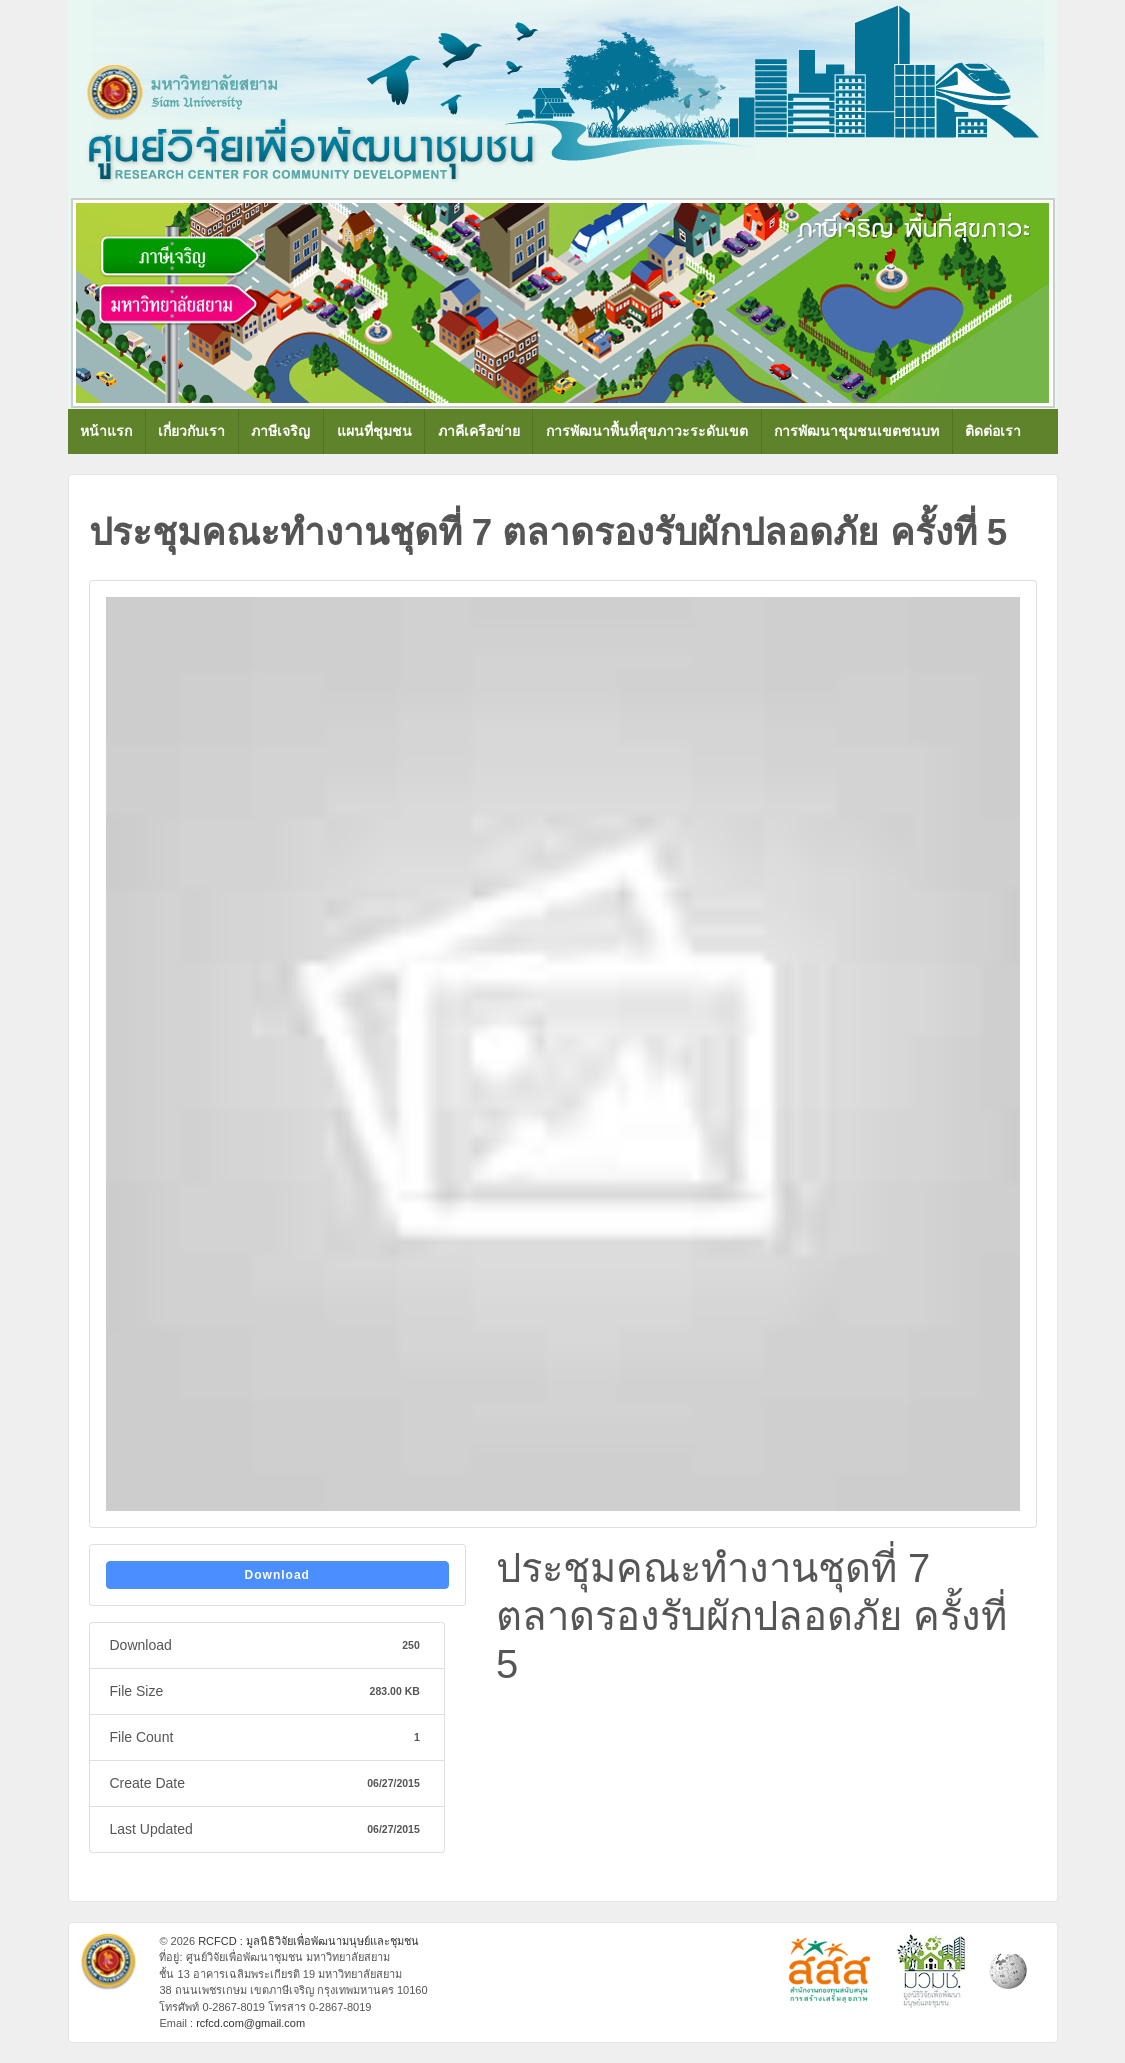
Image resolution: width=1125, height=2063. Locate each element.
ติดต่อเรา (993, 431)
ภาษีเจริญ (280, 431)
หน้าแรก (106, 431)
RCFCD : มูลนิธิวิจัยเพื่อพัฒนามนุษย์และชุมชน (307, 1941)
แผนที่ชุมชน (374, 431)
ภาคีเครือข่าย (479, 431)
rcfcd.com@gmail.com (250, 2023)
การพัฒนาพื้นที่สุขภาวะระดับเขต (647, 431)
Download (277, 1575)
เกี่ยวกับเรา (191, 431)
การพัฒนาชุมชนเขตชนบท (856, 431)
